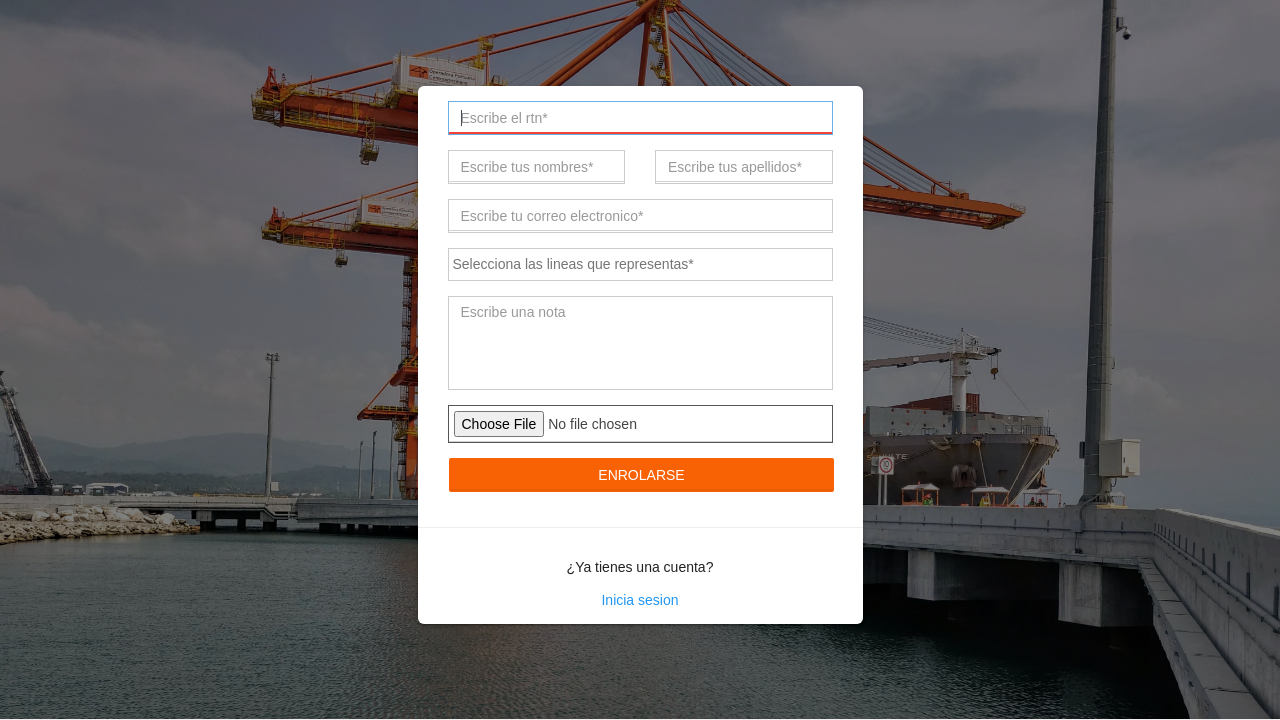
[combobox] (640, 264)
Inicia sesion (639, 600)
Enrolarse (641, 475)
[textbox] (644, 263)
